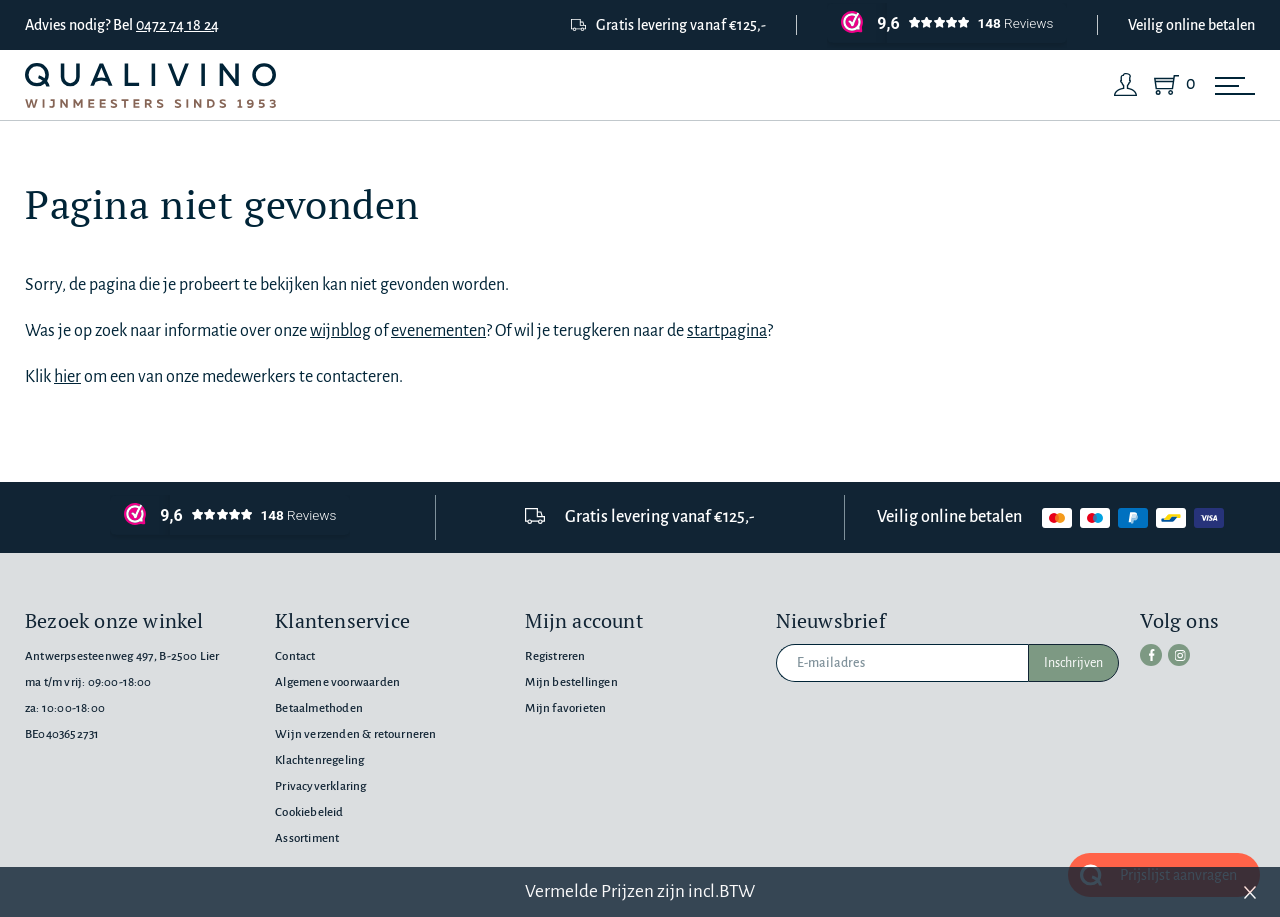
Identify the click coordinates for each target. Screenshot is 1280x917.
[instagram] (1179, 655)
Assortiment (307, 838)
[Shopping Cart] (1170, 85)
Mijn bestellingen (571, 682)
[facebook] (1151, 655)
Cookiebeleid (309, 812)
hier (67, 377)
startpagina (727, 331)
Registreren (555, 656)
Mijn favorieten (565, 708)
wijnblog (340, 331)
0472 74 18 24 (177, 25)
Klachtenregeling (319, 760)
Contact (295, 656)
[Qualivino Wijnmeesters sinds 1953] (150, 85)
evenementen (438, 331)
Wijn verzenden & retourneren (355, 734)
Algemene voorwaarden (337, 682)
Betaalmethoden (319, 708)
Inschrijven (1073, 663)
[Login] (1126, 85)
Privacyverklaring (320, 786)
